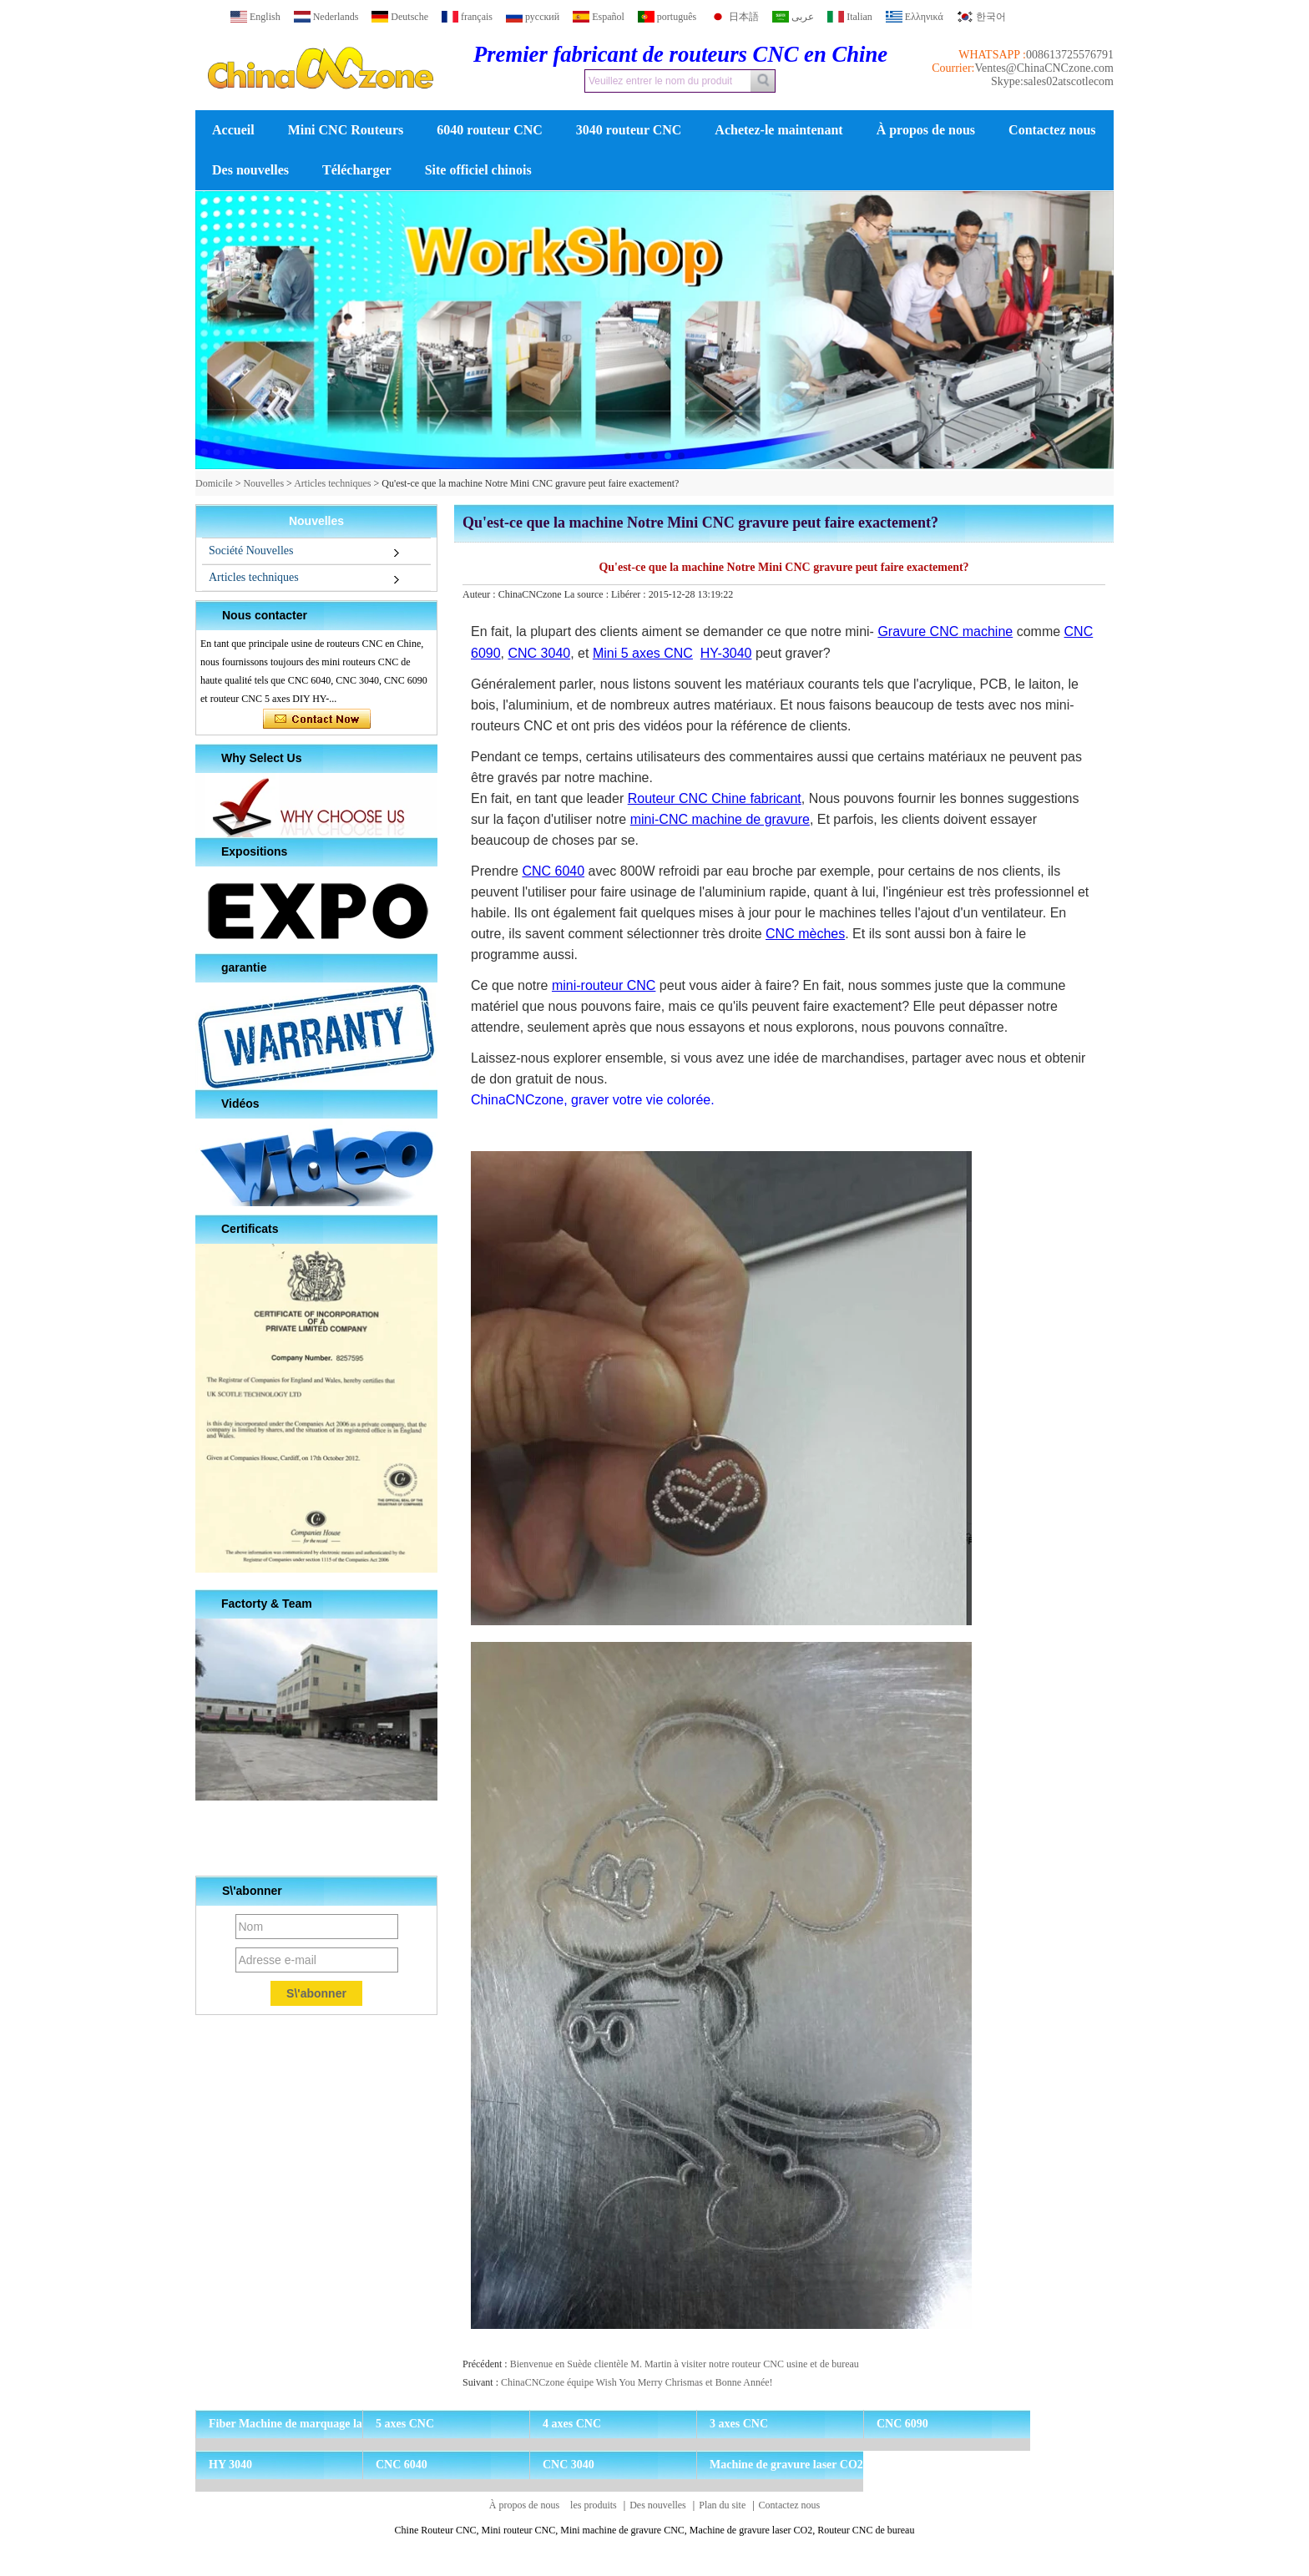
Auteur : (480, 594)
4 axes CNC (572, 2423)
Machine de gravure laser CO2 (786, 2464)
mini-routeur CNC (603, 985)
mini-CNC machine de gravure (720, 819)
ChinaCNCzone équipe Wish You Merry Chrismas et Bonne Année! (637, 2382)
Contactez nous (1051, 130)
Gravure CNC (917, 631)
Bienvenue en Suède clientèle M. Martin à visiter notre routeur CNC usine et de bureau (684, 2364)
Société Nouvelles (251, 550)
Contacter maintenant (317, 719)
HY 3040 (230, 2464)
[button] (627, 455)
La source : (587, 594)
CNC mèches (805, 934)
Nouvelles (263, 483)
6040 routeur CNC (490, 130)
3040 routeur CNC (629, 130)
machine (985, 631)
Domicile (214, 483)
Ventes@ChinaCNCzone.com (1044, 68)
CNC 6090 (902, 2423)
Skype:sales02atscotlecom (1052, 81)
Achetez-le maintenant (778, 130)
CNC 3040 (568, 2464)
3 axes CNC (739, 2423)
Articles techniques (332, 483)
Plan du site (722, 2505)
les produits (593, 2505)
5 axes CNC (405, 2423)
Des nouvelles (250, 170)
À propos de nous (926, 130)
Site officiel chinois (478, 170)
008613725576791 (1070, 54)
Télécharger (357, 170)
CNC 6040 (401, 2464)
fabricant (773, 798)
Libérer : (630, 594)
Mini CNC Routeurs (346, 130)
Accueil (233, 130)
